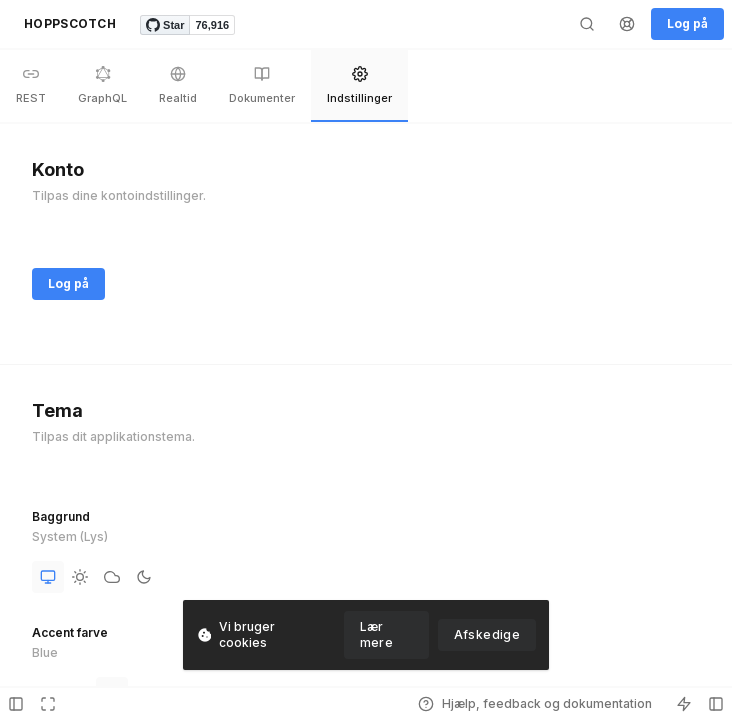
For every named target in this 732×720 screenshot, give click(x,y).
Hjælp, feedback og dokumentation (535, 704)
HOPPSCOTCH (70, 23)
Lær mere (376, 634)
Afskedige (487, 634)
